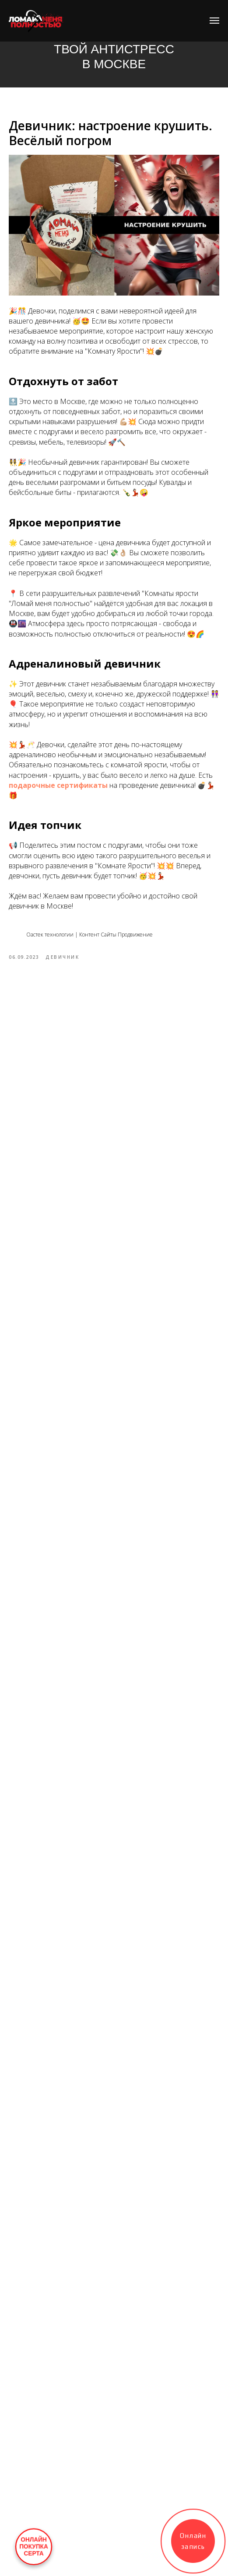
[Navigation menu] (214, 20)
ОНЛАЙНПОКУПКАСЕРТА (33, 2546)
